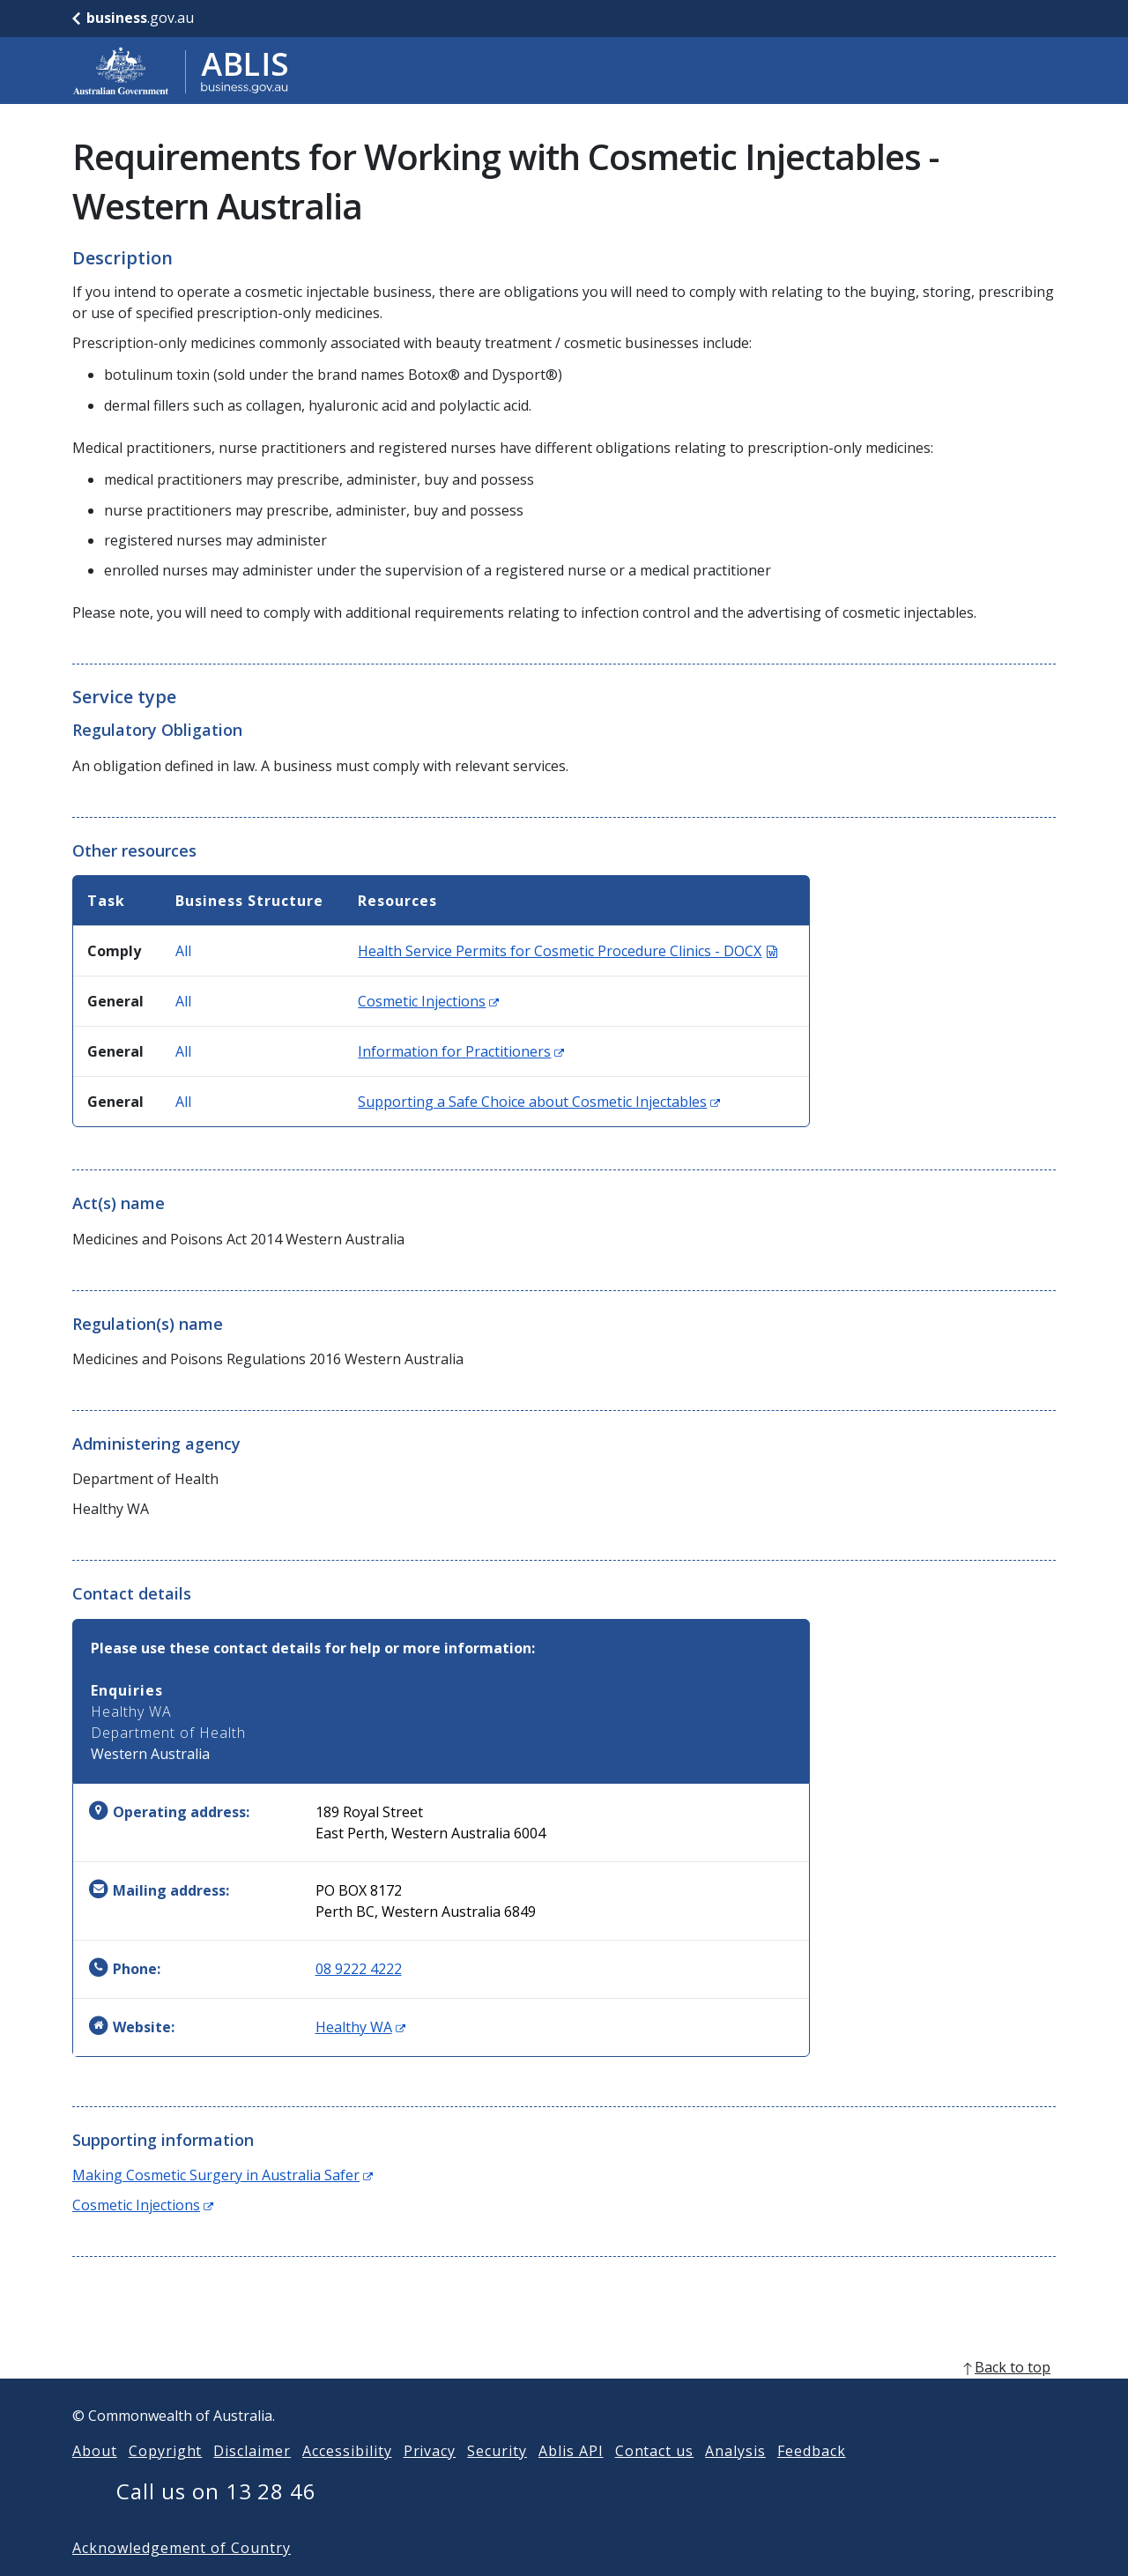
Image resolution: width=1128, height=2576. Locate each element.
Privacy (430, 2479)
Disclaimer (252, 2479)
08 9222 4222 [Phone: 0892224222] (358, 1968)
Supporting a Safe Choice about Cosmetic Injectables (539, 1101)
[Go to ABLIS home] (180, 70)
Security (497, 2479)
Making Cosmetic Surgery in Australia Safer (222, 2175)
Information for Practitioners (461, 1051)
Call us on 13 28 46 (216, 2519)
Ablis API (571, 2479)
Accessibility (346, 2479)
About (94, 2479)
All (183, 951)
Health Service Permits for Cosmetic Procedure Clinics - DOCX (567, 951)
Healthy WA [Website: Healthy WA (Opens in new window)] (360, 2027)
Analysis (735, 2479)
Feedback (811, 2479)
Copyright (166, 2479)
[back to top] (564, 2395)
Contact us (654, 2479)
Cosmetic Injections (428, 1001)
